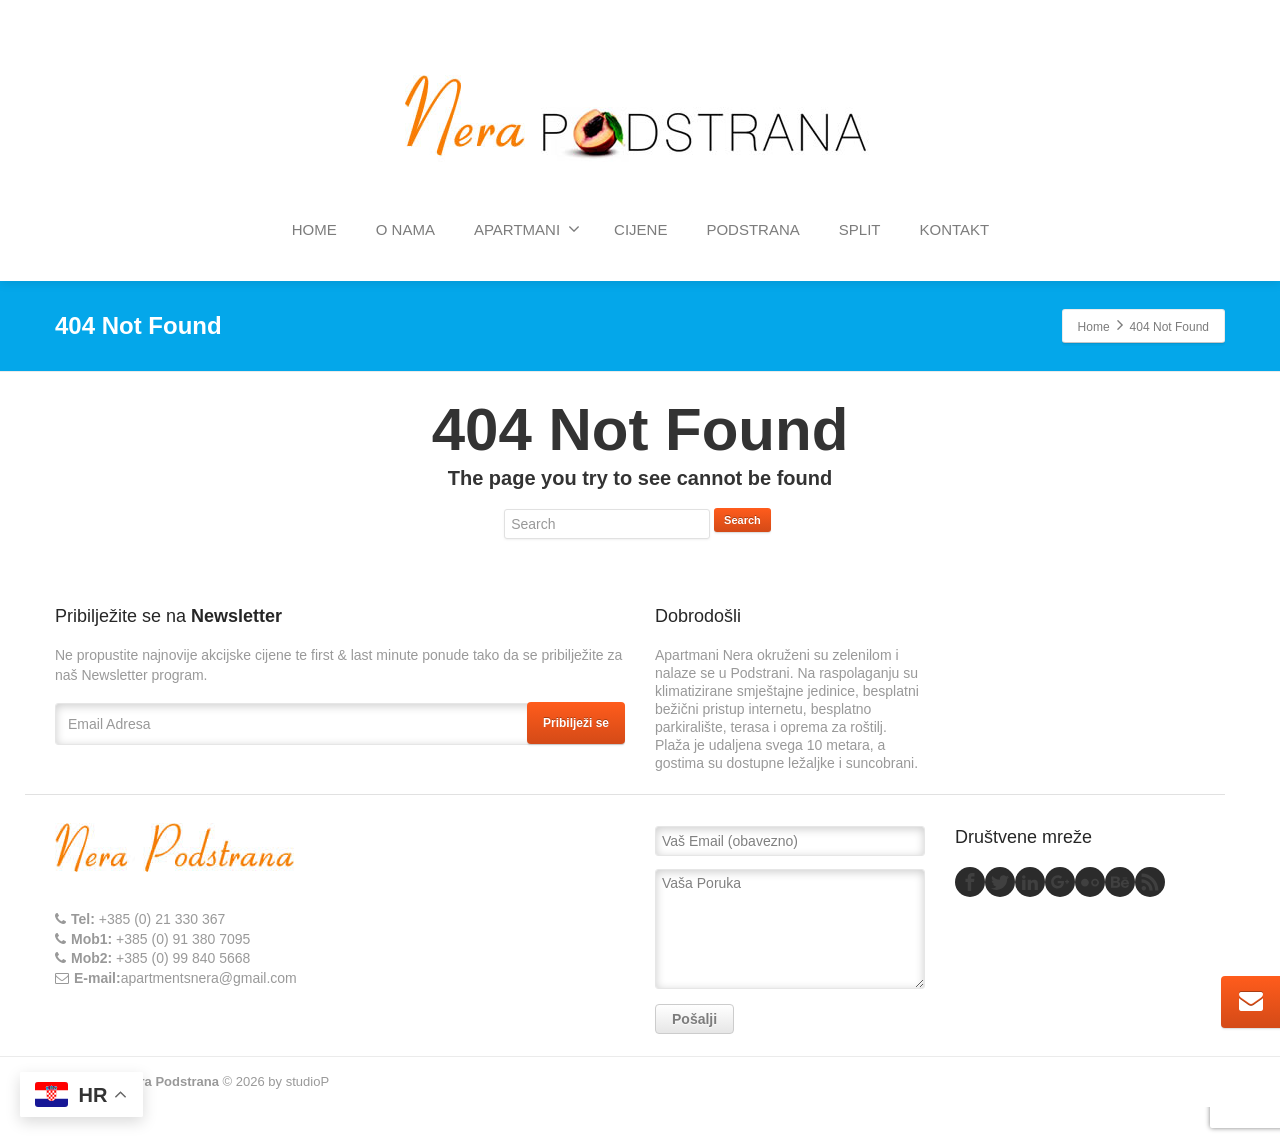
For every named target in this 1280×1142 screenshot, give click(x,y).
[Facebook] (970, 882)
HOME (314, 229)
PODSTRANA (752, 229)
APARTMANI (527, 229)
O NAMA (405, 229)
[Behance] (1120, 882)
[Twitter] (1000, 882)
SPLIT (860, 229)
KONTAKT (954, 229)
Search (742, 520)
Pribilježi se (576, 723)
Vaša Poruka (790, 929)
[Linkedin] (1030, 882)
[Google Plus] (1060, 882)
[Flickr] (1090, 882)
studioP (307, 1081)
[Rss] (1150, 882)
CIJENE (640, 229)
